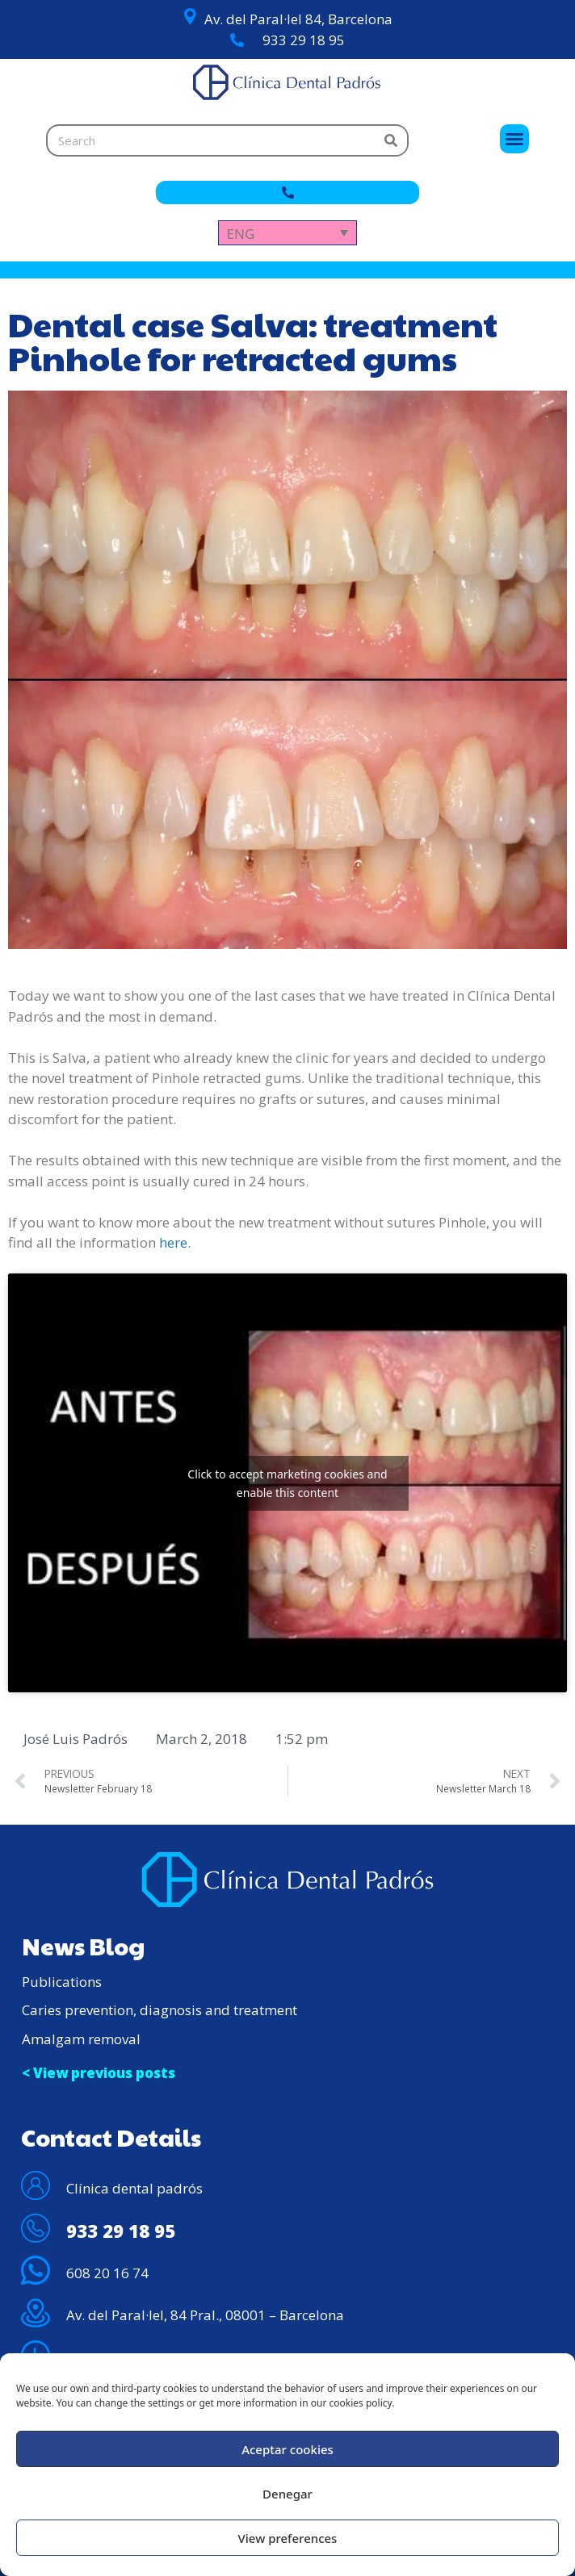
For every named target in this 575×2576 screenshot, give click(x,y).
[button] (514, 138)
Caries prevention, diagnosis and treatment (159, 2010)
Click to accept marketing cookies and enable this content (287, 1483)
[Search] (391, 140)
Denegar (287, 2494)
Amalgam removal (81, 2039)
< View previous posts (98, 2073)
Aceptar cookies (287, 2449)
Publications (62, 1981)
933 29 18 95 (303, 40)
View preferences (288, 2538)
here (173, 1242)
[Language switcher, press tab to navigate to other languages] (288, 232)
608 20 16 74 (107, 2273)
